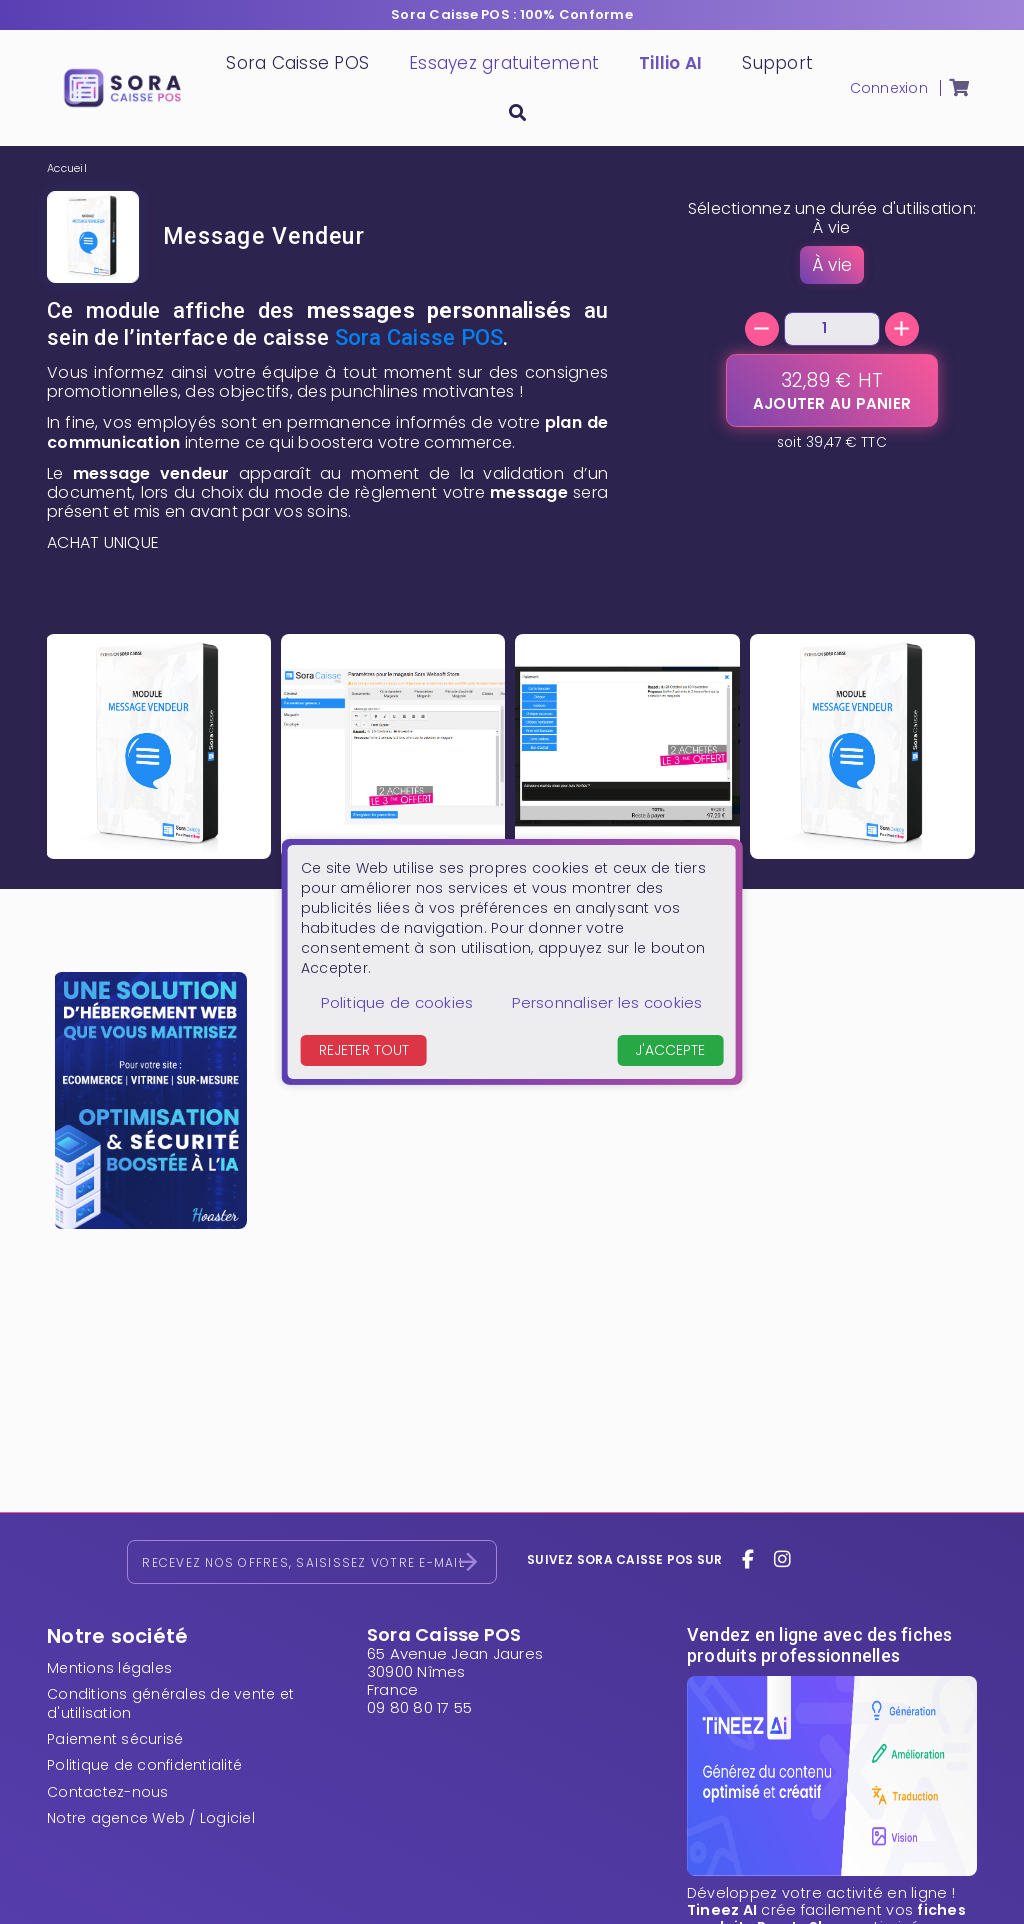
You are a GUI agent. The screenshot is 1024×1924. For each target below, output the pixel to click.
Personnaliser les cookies (607, 1002)
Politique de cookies (397, 1002)
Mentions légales (109, 1668)
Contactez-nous (108, 1792)
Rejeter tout (364, 1050)
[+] (902, 329)
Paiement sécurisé (115, 1739)
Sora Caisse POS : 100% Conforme (512, 14)
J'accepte (670, 1050)
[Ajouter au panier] (832, 390)
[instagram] (782, 1560)
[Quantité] (832, 328)
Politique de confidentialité (144, 1765)
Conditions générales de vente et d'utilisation (170, 1703)
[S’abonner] (468, 1562)
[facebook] (748, 1560)
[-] (762, 329)
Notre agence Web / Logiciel (151, 1818)
